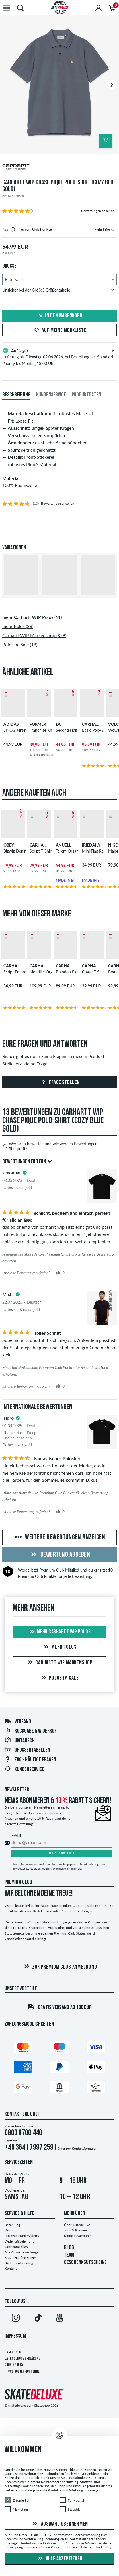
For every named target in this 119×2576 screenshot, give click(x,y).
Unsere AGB (13, 2352)
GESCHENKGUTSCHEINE (85, 2262)
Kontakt (11, 2268)
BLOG (69, 2248)
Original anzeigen (17, 1438)
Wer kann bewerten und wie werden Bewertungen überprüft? (49, 1146)
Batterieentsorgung (19, 2263)
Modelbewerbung (77, 2235)
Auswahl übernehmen (59, 2524)
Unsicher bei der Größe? (58, 290)
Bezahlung (12, 2225)
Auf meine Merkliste (59, 330)
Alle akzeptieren (59, 2559)
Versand (17, 1722)
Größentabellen (27, 1750)
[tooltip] (112, 229)
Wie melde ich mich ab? (67, 1868)
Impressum (15, 2336)
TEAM (69, 2255)
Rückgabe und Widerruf (22, 2235)
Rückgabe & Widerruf (30, 1731)
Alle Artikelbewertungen (22, 2252)
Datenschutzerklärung (22, 2359)
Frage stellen (60, 1082)
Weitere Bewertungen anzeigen (59, 1537)
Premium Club (51, 1570)
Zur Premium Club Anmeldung (59, 1967)
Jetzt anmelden (62, 1853)
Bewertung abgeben (59, 1555)
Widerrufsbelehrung (19, 2241)
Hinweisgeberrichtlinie (22, 2371)
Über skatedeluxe (77, 2225)
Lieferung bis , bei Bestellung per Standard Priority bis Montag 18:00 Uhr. (59, 356)
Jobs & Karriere (75, 2230)
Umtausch (19, 1741)
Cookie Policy (14, 2365)
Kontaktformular (84, 2148)
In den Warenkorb (59, 316)
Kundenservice (24, 1769)
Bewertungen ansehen (97, 211)
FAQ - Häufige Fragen (30, 1760)
